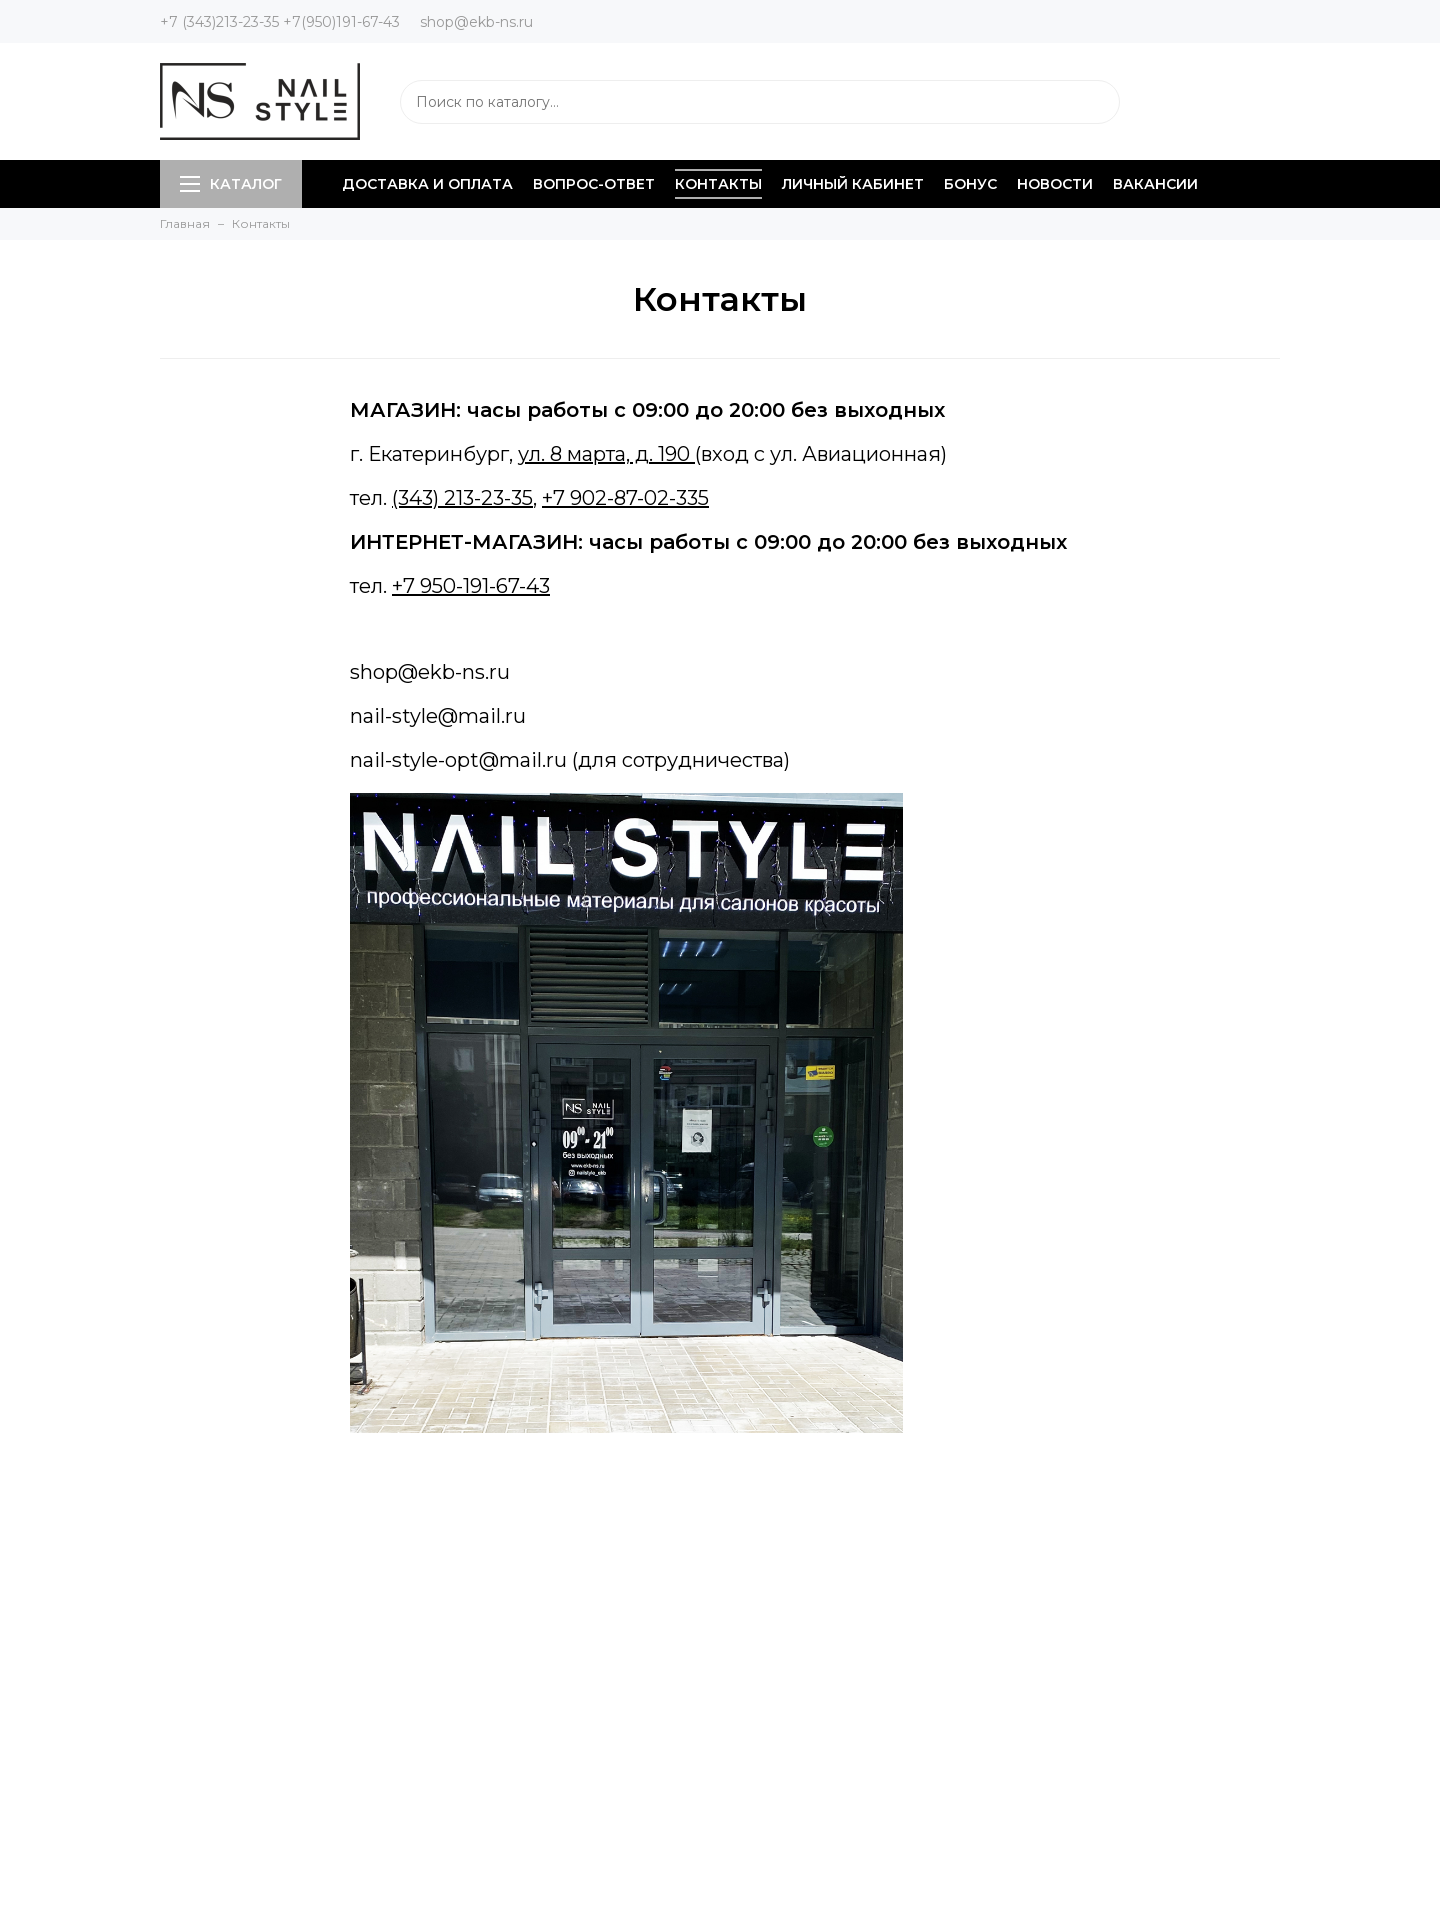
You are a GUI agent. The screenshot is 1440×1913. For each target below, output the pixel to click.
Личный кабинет (853, 184)
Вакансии (1155, 184)
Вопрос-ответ (594, 184)
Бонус (970, 184)
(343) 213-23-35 (462, 498)
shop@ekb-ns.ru (476, 22)
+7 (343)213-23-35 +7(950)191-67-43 (280, 22)
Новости (1055, 184)
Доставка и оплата (427, 184)
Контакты (718, 184)
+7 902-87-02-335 (625, 498)
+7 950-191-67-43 (471, 586)
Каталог (231, 184)
